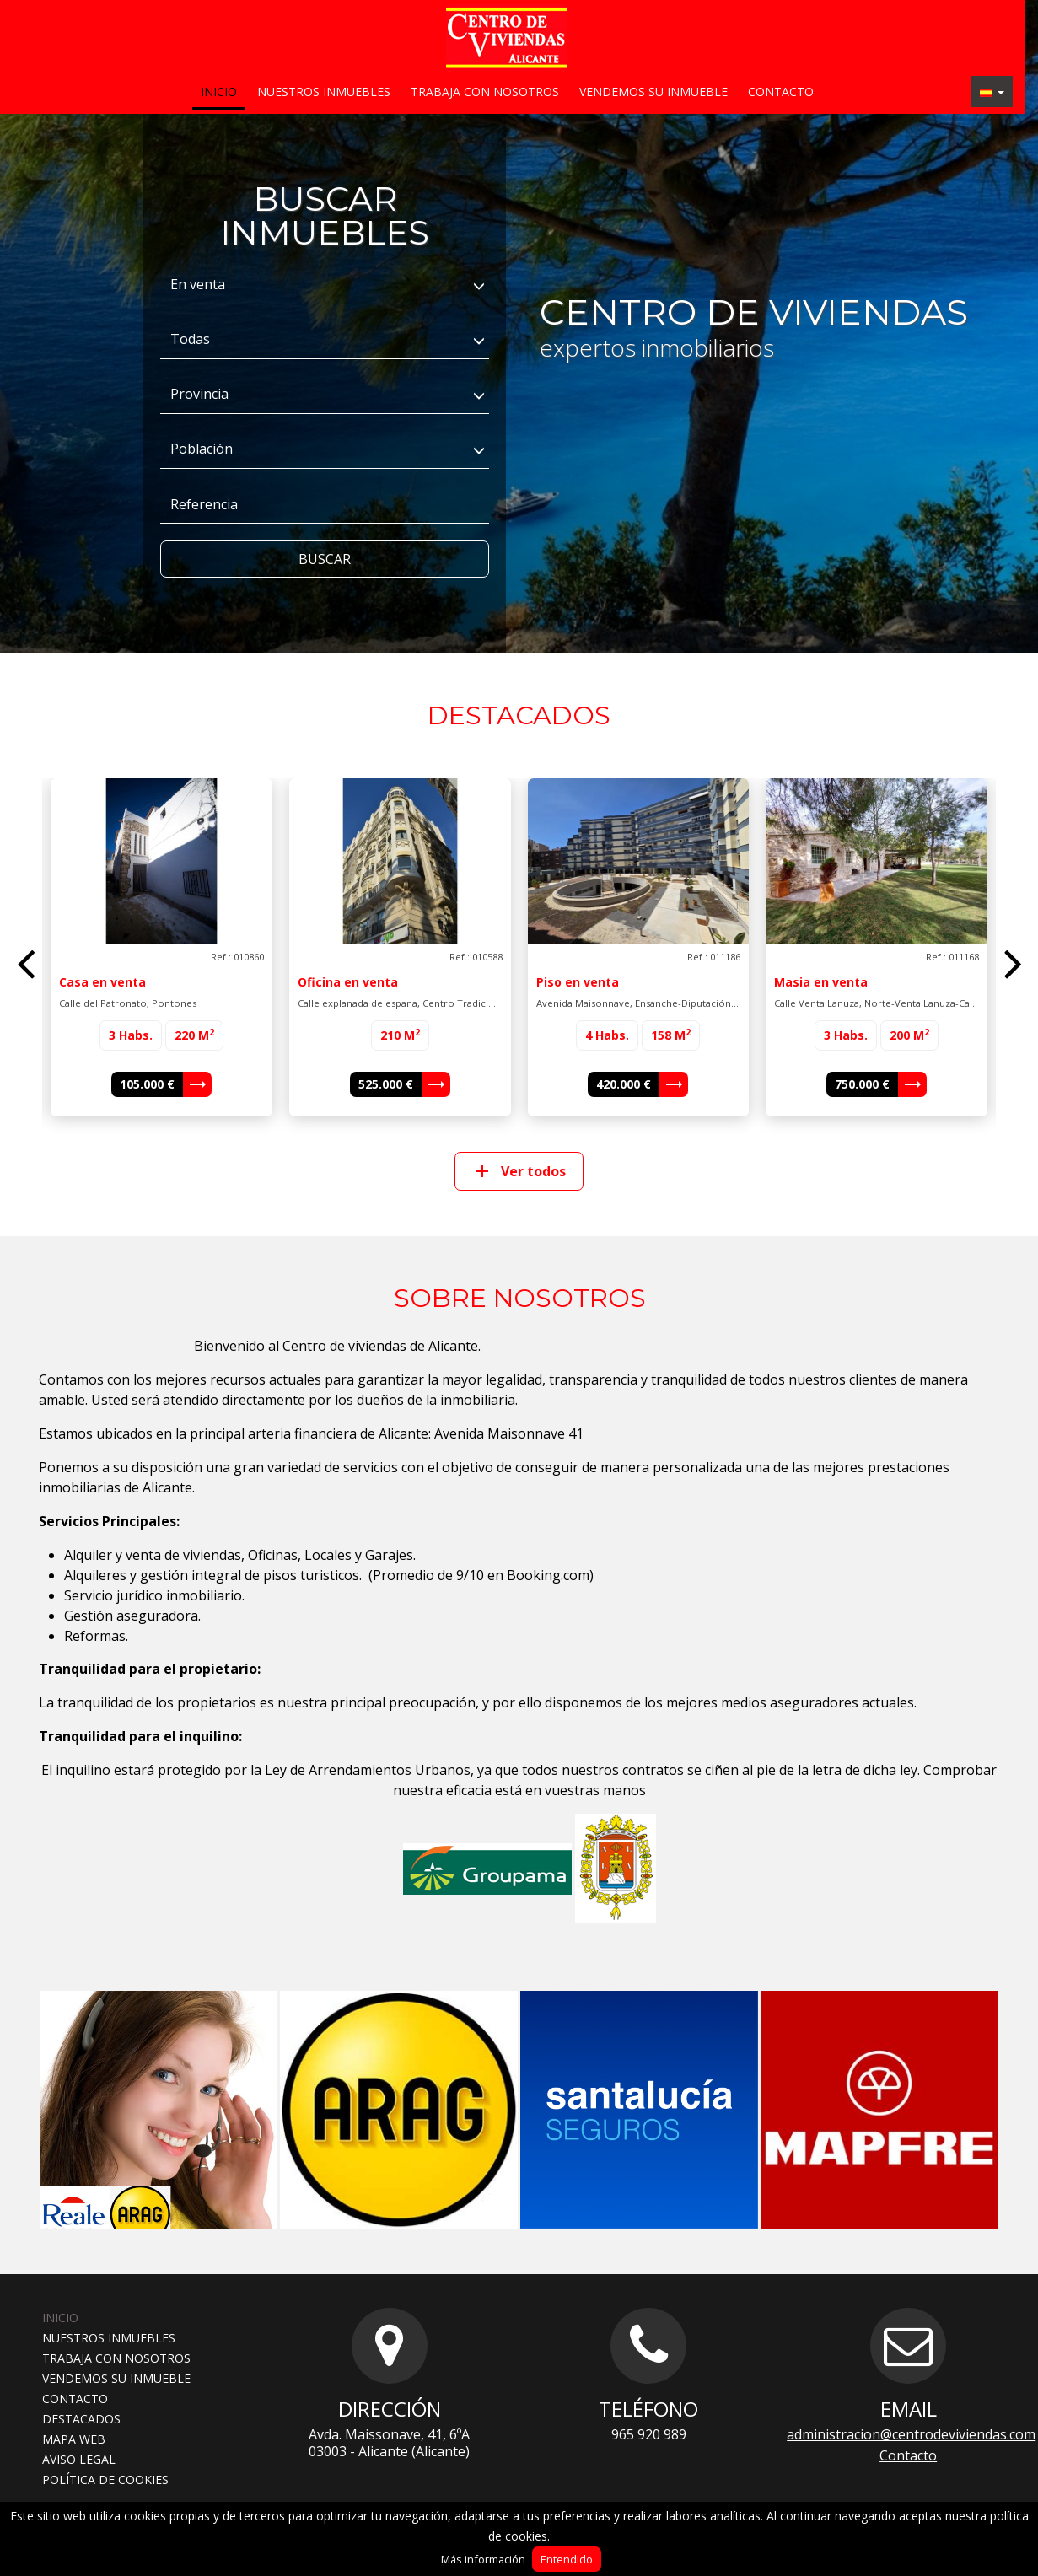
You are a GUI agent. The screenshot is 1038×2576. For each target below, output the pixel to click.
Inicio (219, 91)
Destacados (81, 2419)
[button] (992, 91)
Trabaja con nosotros (485, 91)
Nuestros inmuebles (323, 91)
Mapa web (73, 2439)
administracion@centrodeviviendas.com (911, 2434)
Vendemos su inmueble (653, 91)
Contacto (781, 91)
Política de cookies (105, 2479)
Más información (483, 2559)
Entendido (567, 2559)
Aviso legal (79, 2459)
